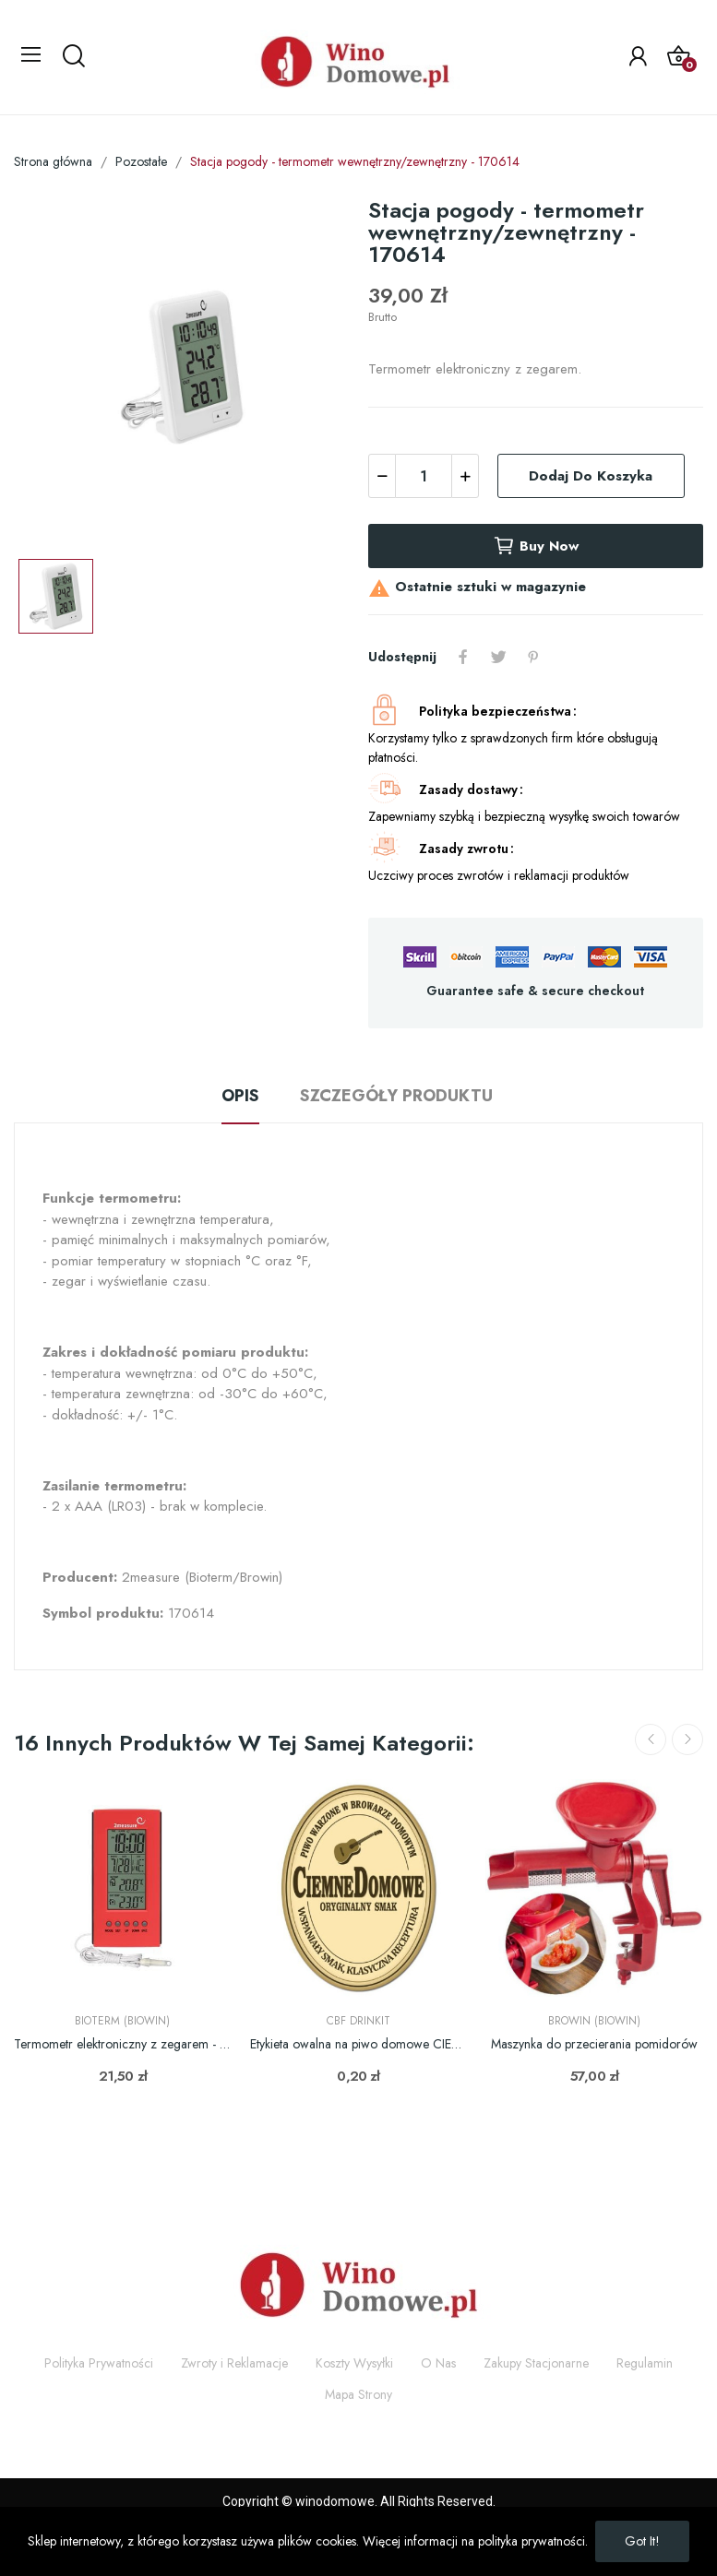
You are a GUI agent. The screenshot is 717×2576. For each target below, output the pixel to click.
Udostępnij (463, 657)
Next (687, 1739)
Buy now (536, 546)
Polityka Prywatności (98, 2363)
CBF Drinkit (358, 2020)
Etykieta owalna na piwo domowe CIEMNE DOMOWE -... (359, 2044)
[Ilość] (423, 476)
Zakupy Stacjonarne (536, 2363)
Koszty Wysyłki (354, 2363)
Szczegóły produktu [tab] (396, 1096)
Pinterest (533, 657)
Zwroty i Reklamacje (234, 2363)
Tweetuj (498, 657)
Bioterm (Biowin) (122, 2020)
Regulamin (644, 2363)
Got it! (642, 2541)
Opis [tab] (240, 1096)
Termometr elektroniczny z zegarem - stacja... (123, 2044)
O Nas (438, 2363)
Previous (650, 1739)
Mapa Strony (358, 2394)
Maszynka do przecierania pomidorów (594, 2044)
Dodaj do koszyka (590, 476)
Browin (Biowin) (594, 2020)
